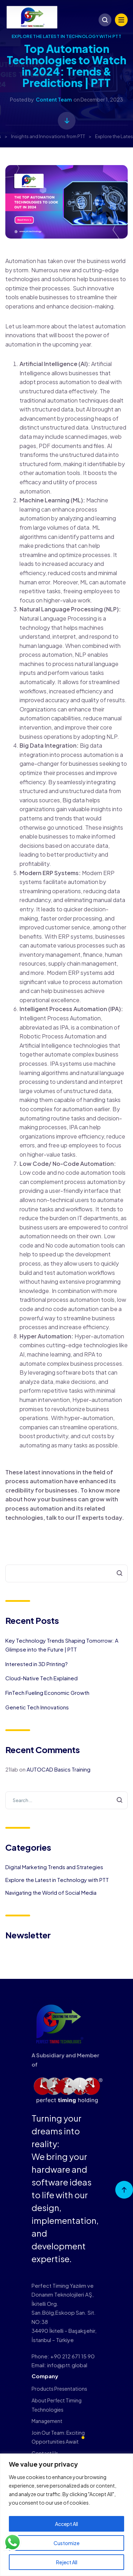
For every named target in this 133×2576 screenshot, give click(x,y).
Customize (66, 2543)
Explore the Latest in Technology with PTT (67, 36)
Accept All (66, 2524)
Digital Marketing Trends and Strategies (54, 1866)
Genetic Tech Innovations (37, 1707)
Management (47, 2421)
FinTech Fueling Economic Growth (47, 1692)
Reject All (66, 2562)
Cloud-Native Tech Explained (41, 1678)
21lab (11, 1769)
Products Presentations (59, 2388)
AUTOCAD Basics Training (58, 1769)
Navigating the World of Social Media (50, 1892)
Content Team (54, 99)
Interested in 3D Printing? (36, 1663)
